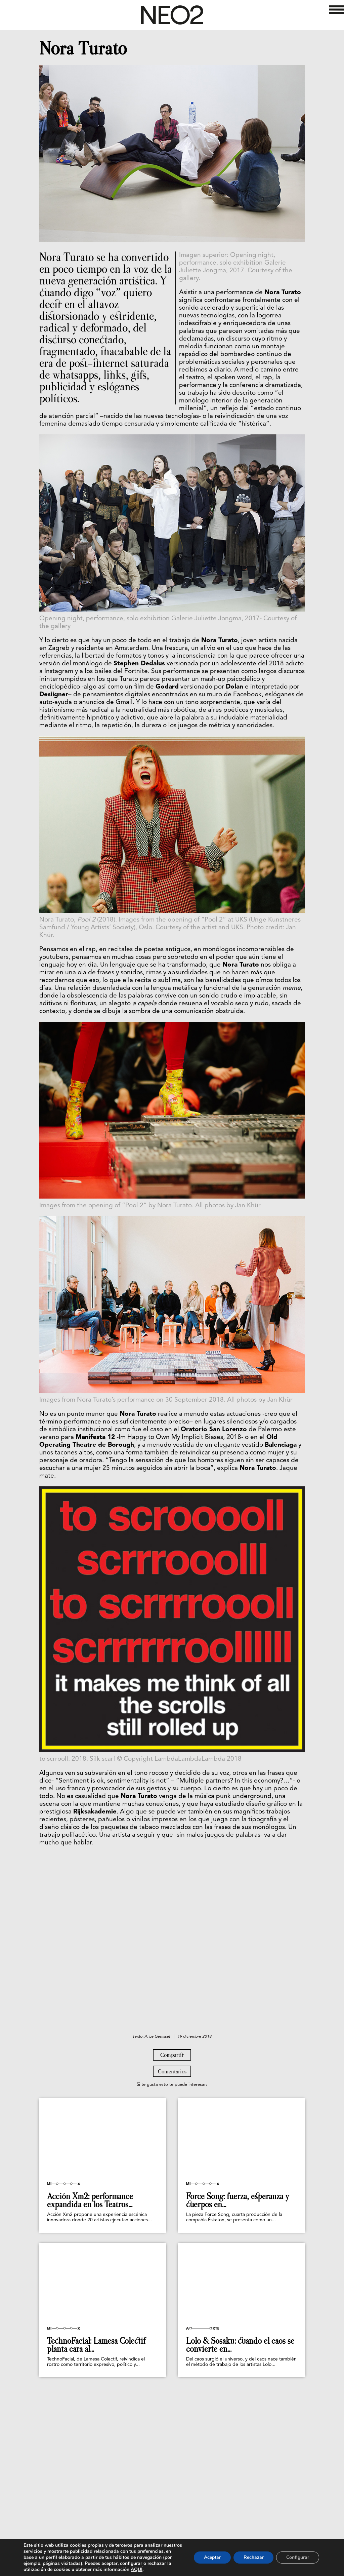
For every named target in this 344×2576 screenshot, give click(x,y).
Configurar (297, 2557)
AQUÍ (166, 2569)
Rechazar (253, 2557)
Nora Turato (83, 48)
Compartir (172, 2144)
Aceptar (212, 2557)
